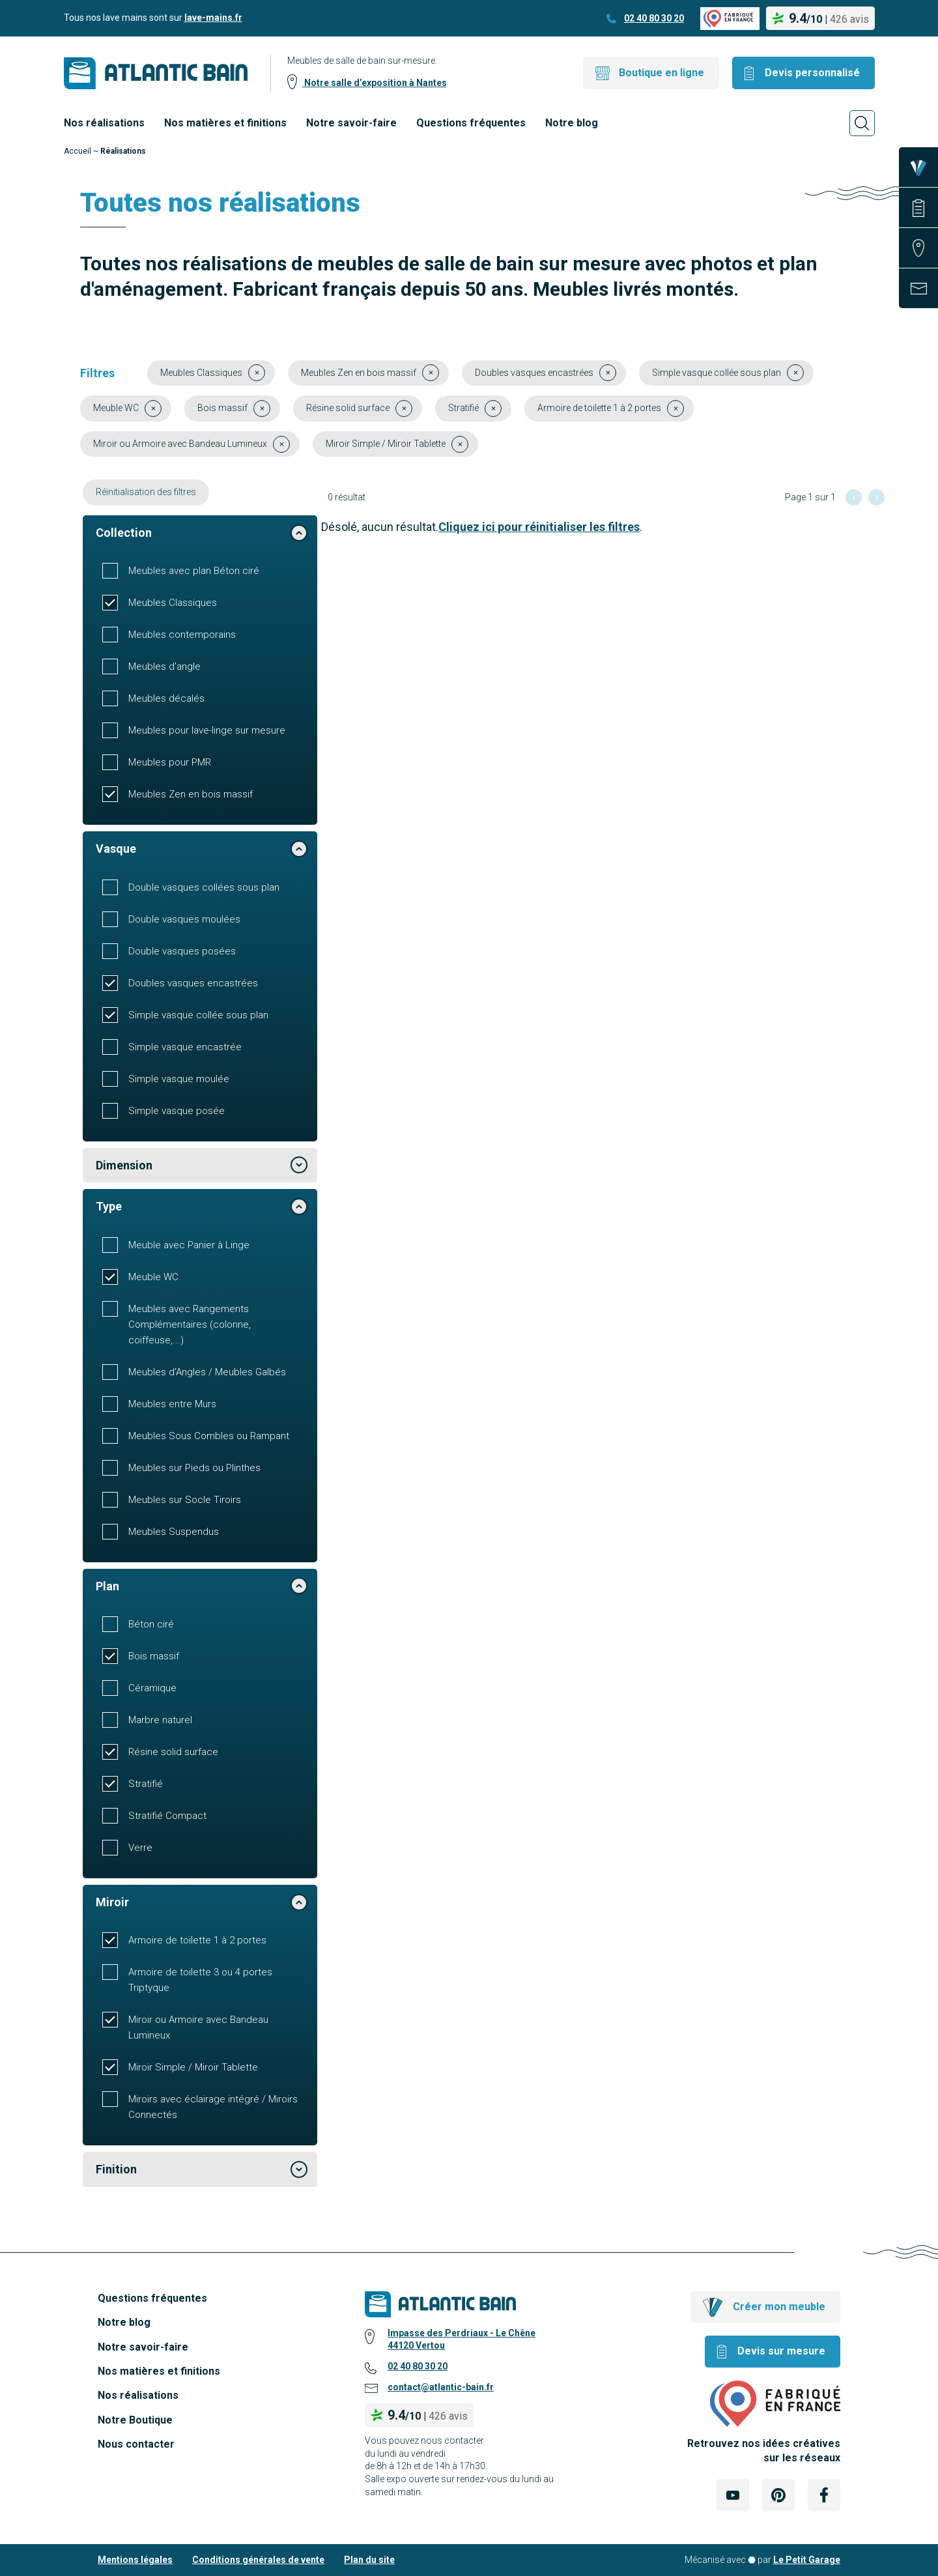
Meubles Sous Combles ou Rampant (208, 1436)
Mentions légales (135, 2560)
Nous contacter (136, 2444)
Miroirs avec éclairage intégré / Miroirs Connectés (213, 2107)
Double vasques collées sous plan (203, 887)
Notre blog (571, 123)
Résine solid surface (173, 1752)
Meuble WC (153, 1277)
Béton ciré (151, 1624)
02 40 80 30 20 (654, 18)
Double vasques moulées (184, 919)
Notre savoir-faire (351, 123)
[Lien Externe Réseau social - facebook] (824, 2495)
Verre (140, 1847)
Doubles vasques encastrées (193, 983)
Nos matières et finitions (225, 123)
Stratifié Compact (167, 1816)
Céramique (152, 1688)
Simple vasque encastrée (185, 1047)
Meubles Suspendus (173, 1532)
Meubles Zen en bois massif (190, 794)
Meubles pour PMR (169, 762)
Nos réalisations (104, 123)
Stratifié (145, 1784)
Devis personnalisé (812, 72)
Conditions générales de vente (258, 2560)
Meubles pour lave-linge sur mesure (206, 730)
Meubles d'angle (164, 666)
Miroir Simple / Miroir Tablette (193, 2067)
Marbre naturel (160, 1720)
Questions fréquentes (471, 123)
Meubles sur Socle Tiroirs (184, 1500)
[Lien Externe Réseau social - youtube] (733, 2495)
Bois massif (153, 1656)
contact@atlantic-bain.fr (441, 2387)
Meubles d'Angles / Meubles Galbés (207, 1372)
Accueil (77, 151)
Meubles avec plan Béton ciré (193, 571)
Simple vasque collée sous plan (198, 1015)
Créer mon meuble (779, 2306)
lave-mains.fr (213, 17)
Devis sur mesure (781, 2351)
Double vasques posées (182, 951)
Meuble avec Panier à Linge (188, 1245)
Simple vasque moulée (178, 1079)
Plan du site (369, 2560)
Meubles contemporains (182, 634)
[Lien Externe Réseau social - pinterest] (778, 2495)
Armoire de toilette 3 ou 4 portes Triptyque (200, 1980)
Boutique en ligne (661, 72)
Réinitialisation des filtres (146, 492)
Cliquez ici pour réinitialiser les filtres (539, 527)
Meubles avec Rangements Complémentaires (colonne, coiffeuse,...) (189, 1324)
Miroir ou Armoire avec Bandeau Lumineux (198, 2027)
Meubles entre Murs (172, 1404)
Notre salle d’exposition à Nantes (374, 83)
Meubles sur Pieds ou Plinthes (194, 1468)
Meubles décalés (166, 698)
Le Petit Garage (806, 2560)
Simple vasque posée (176, 1111)
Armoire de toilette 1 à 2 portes (197, 1940)
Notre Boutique (135, 2420)
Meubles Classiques (172, 602)
